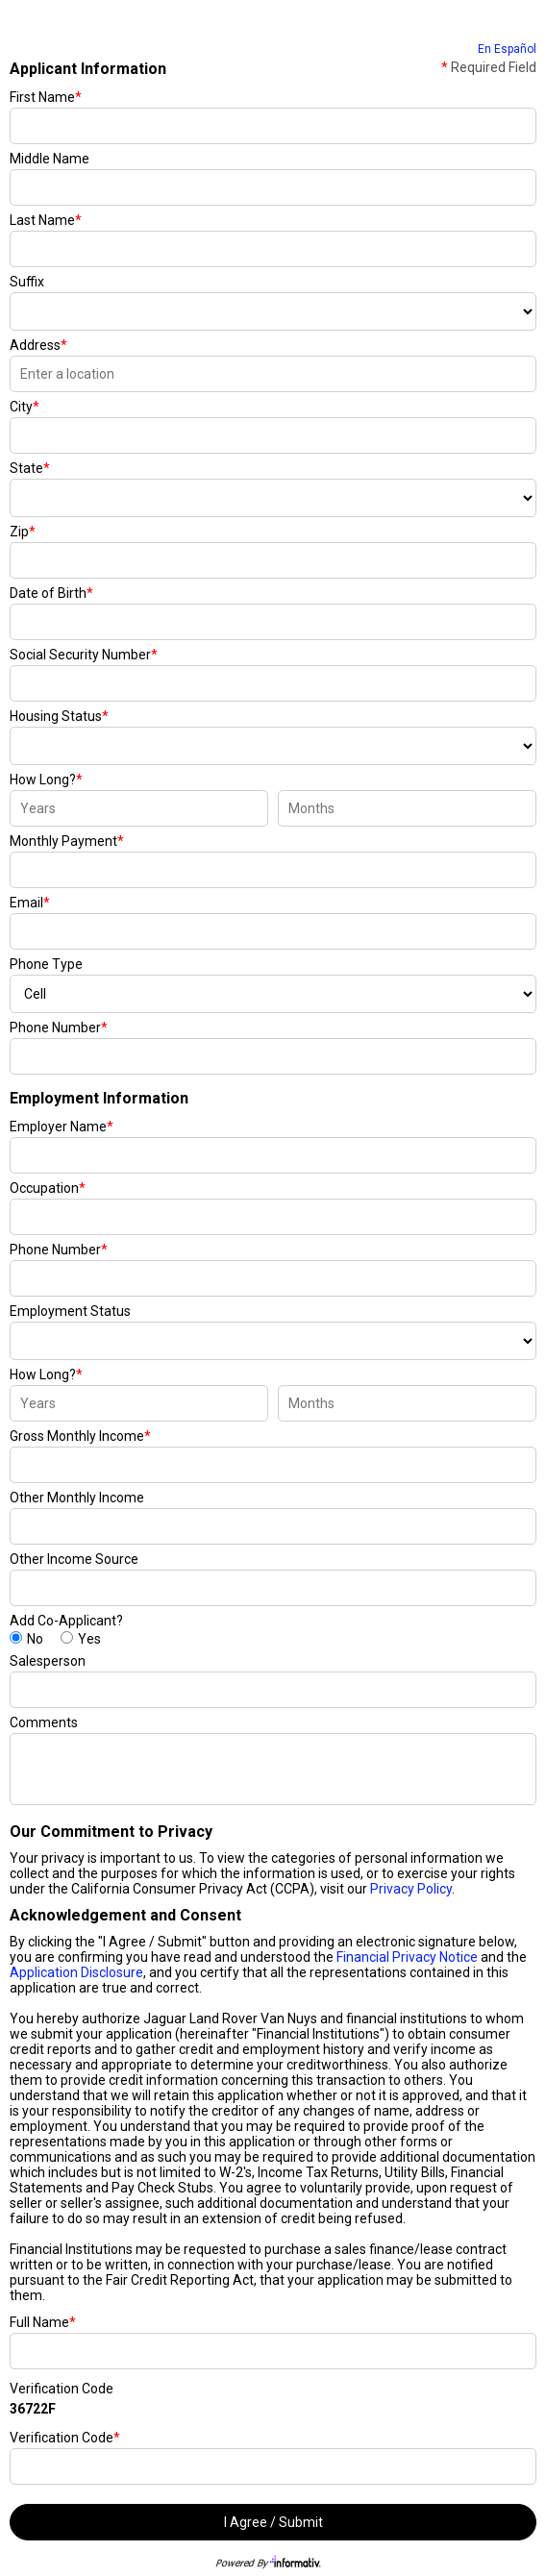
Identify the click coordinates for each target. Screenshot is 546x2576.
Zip (23, 531)
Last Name (46, 220)
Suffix (27, 281)
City (24, 406)
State (30, 468)
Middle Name (49, 158)
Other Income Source (74, 1559)
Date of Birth (51, 593)
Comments (44, 1722)
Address (38, 345)
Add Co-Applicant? (66, 1620)
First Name (46, 97)
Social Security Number (84, 654)
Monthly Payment (67, 841)
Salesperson (48, 1661)
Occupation (48, 1188)
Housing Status (59, 716)
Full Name (43, 2322)
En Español (507, 49)
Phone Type (46, 964)
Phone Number (59, 1027)
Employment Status (70, 1311)
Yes (89, 1639)
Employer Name (61, 1126)
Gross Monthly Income (80, 1436)
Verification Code (61, 2388)
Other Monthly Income (77, 1497)
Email (30, 902)
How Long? (46, 779)
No (35, 1639)
